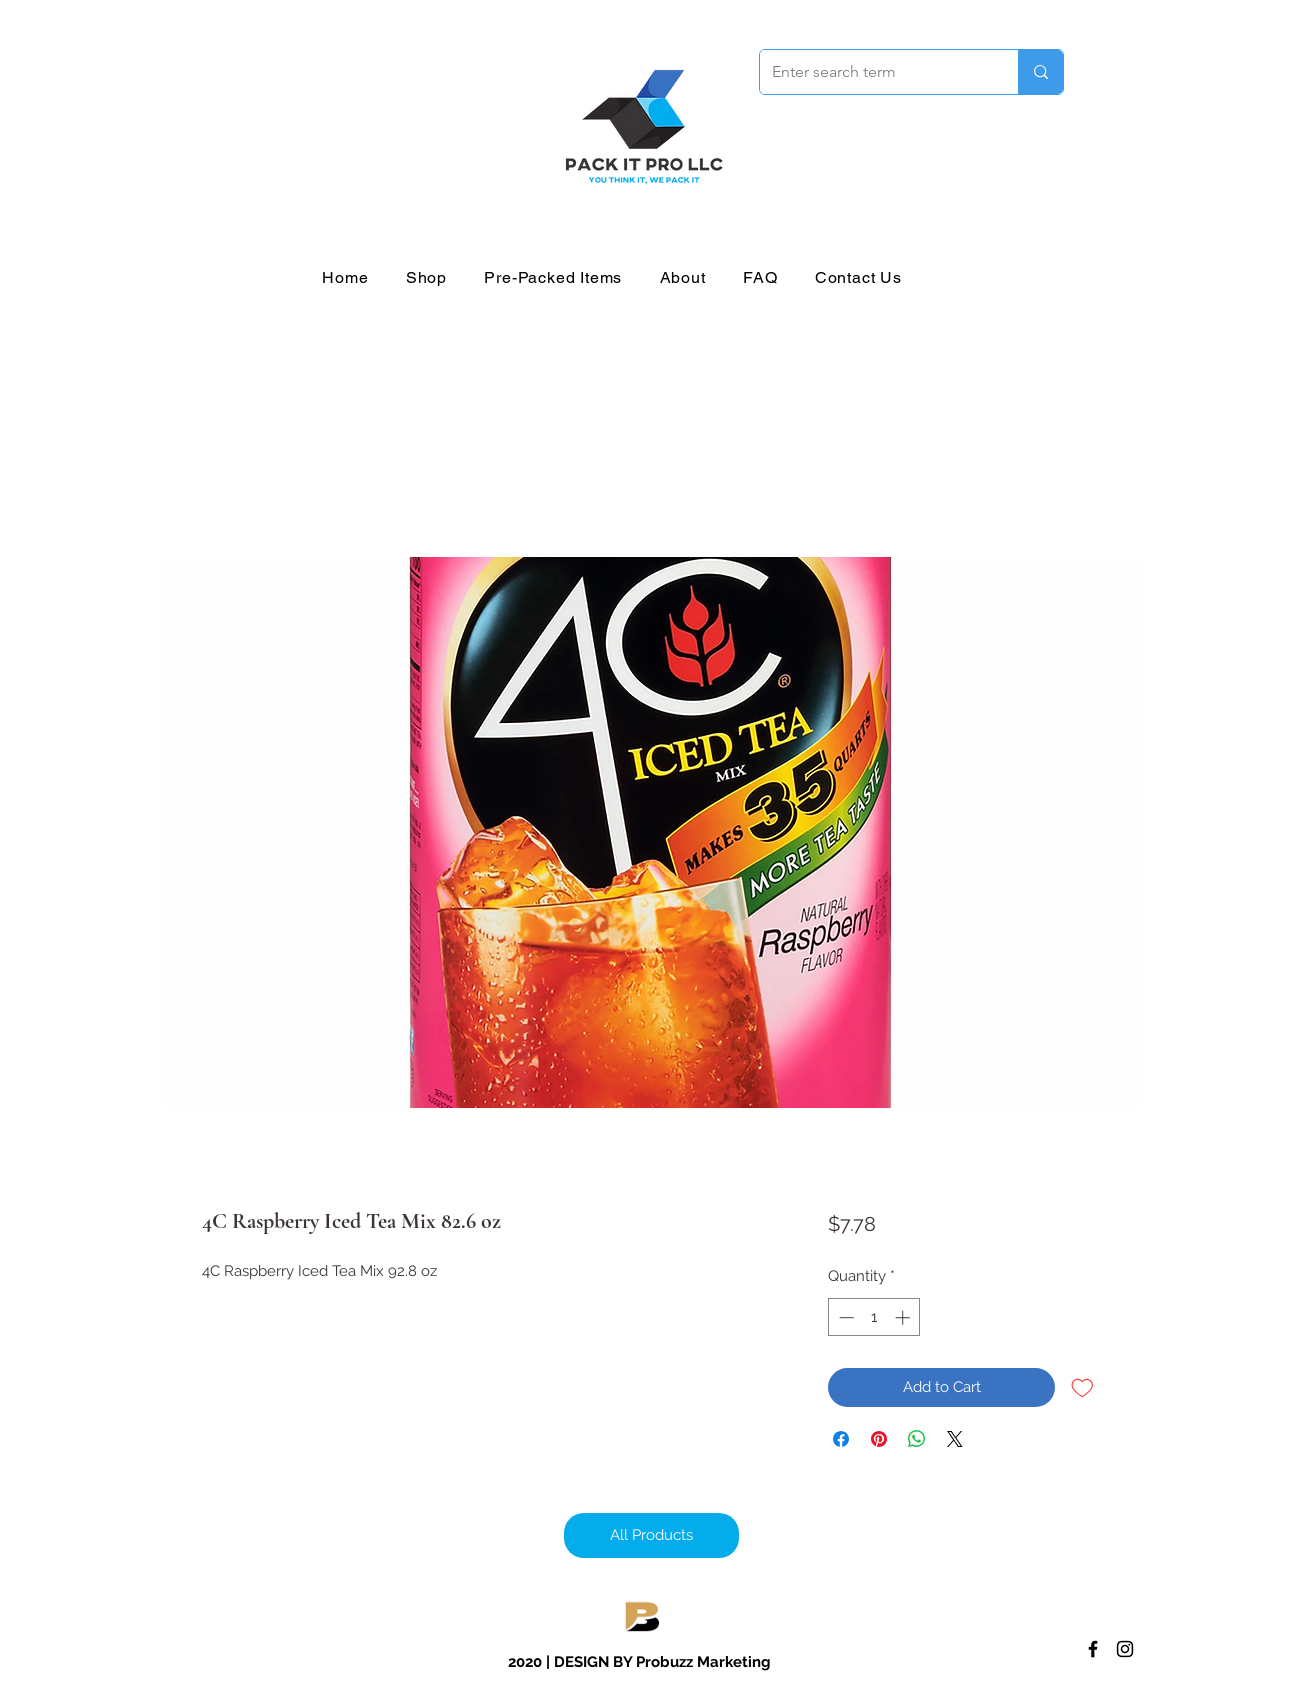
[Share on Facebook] (841, 1439)
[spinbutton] (874, 1317)
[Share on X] (955, 1439)
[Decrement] (844, 1317)
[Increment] (904, 1317)
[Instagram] (1125, 1649)
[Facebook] (1093, 1649)
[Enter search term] (874, 72)
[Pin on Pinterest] (879, 1439)
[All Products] (651, 1535)
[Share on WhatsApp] (917, 1439)
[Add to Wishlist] (1082, 1387)
